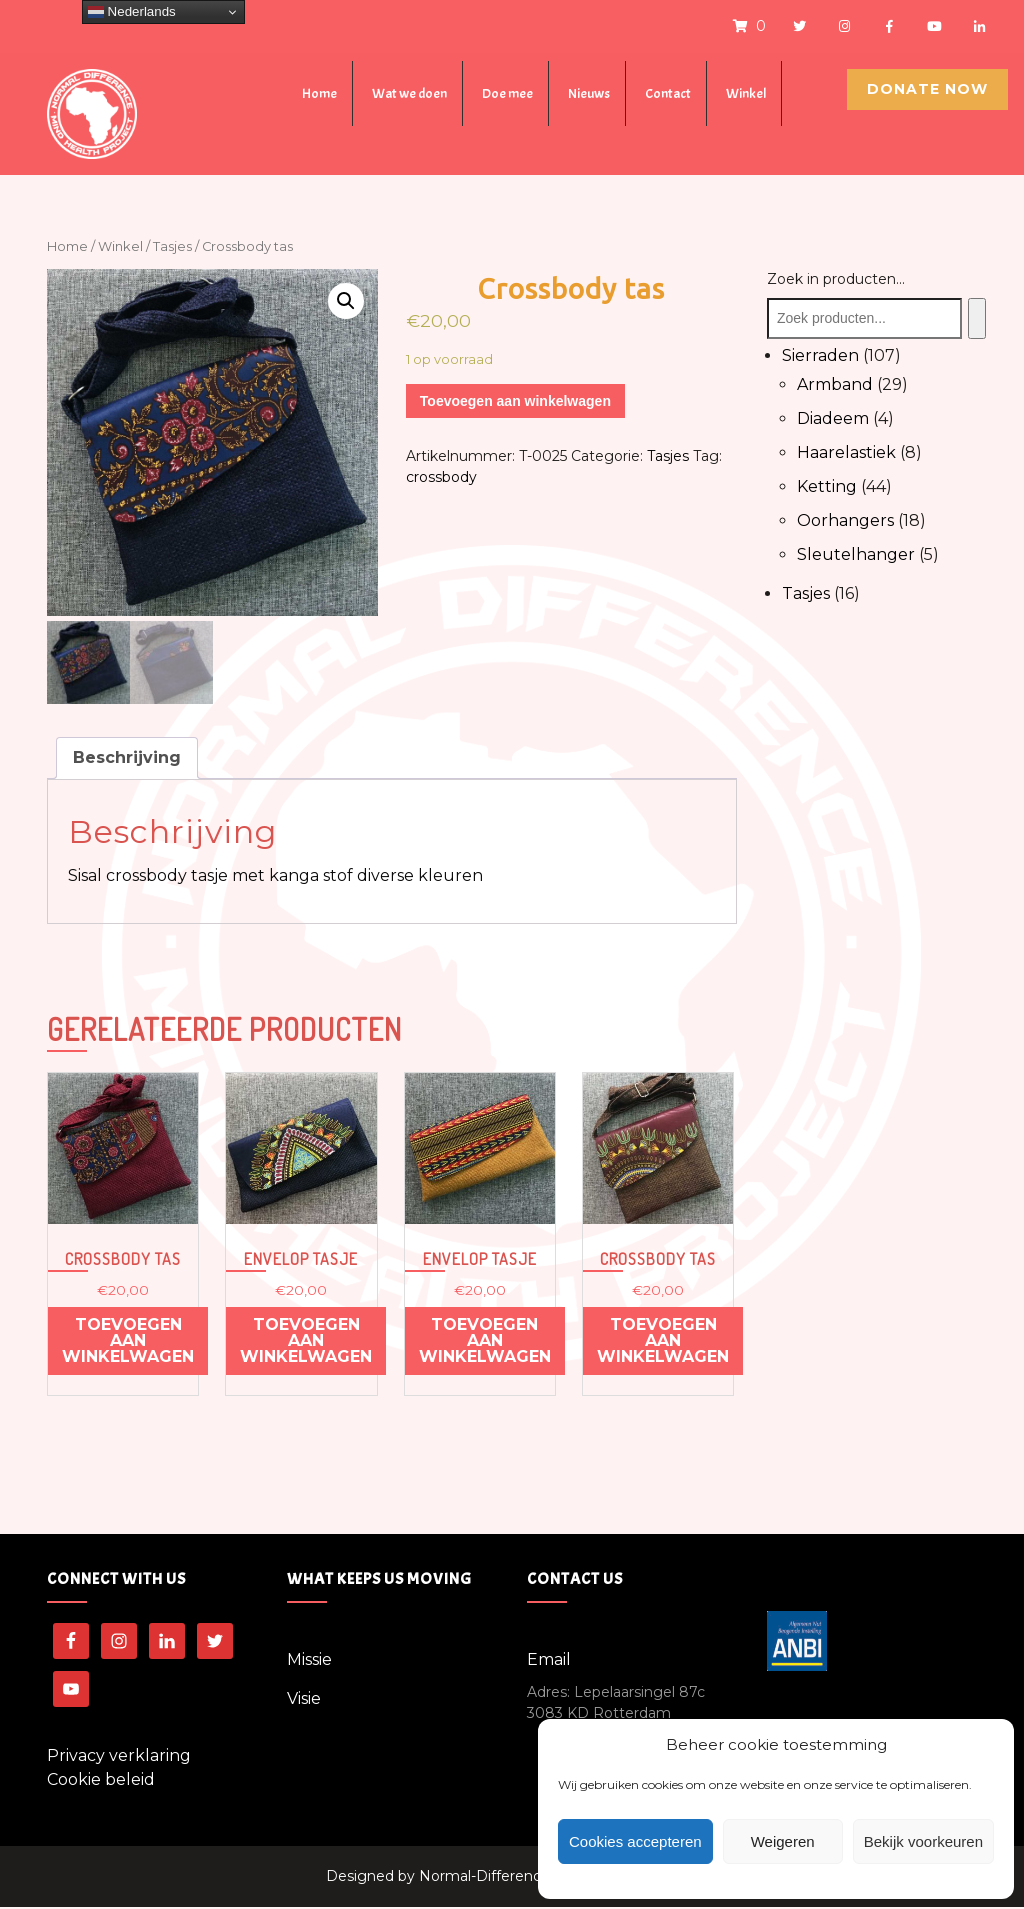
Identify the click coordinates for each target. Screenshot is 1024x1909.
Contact (668, 93)
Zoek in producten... (836, 279)
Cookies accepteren (635, 1841)
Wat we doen (409, 93)
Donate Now (927, 89)
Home (319, 93)
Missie (309, 1661)
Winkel (746, 93)
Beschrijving (127, 759)
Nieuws (589, 93)
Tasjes (172, 246)
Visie (304, 1700)
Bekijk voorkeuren (923, 1841)
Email (549, 1661)
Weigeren (783, 1841)
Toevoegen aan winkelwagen (515, 401)
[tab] (127, 760)
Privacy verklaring (119, 1757)
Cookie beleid (101, 1781)
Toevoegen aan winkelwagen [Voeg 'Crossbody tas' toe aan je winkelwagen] (128, 1343)
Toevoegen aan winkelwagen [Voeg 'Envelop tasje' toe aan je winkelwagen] (306, 1343)
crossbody (441, 477)
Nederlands (132, 12)
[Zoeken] (977, 318)
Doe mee (507, 93)
